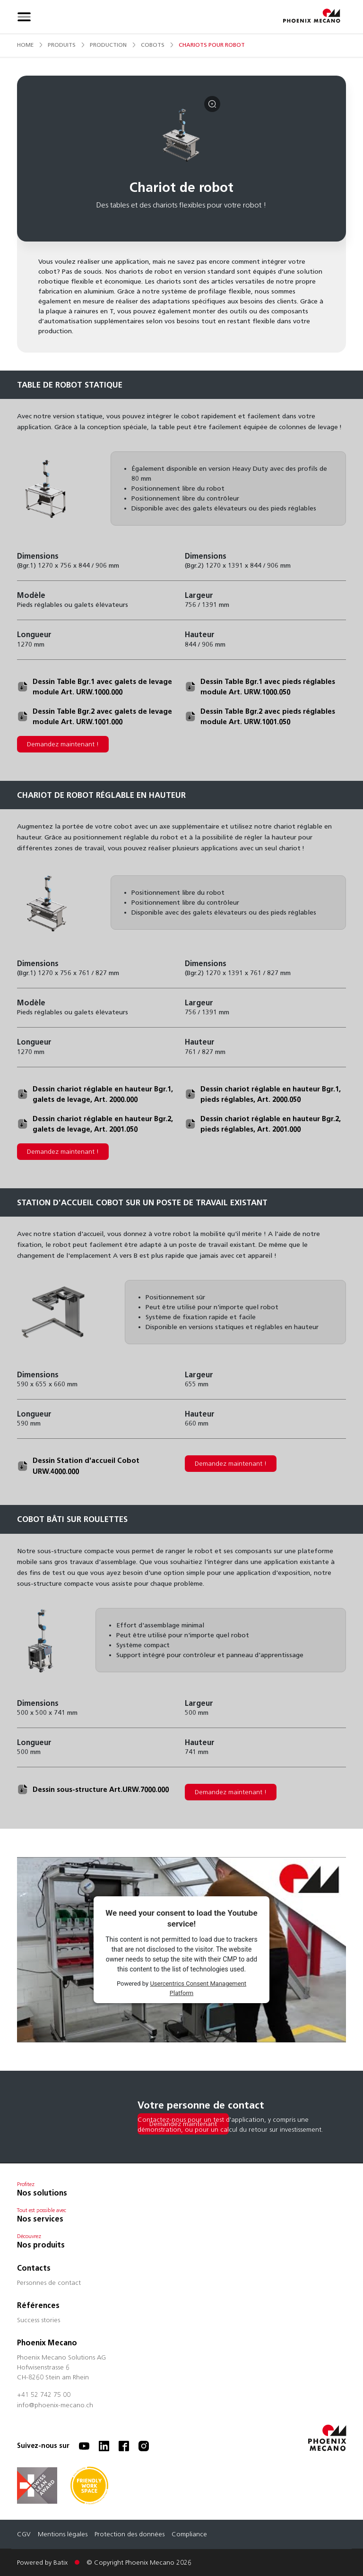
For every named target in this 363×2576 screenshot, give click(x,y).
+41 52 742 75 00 (43, 2395)
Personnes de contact (49, 2283)
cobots (152, 44)
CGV (24, 2535)
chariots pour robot (212, 44)
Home (25, 44)
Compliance (189, 2535)
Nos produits (41, 2244)
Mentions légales (62, 2535)
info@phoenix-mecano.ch (55, 2406)
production (108, 44)
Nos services (40, 2218)
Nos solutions (42, 2192)
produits (62, 44)
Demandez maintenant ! (63, 744)
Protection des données (129, 2535)
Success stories (38, 2320)
